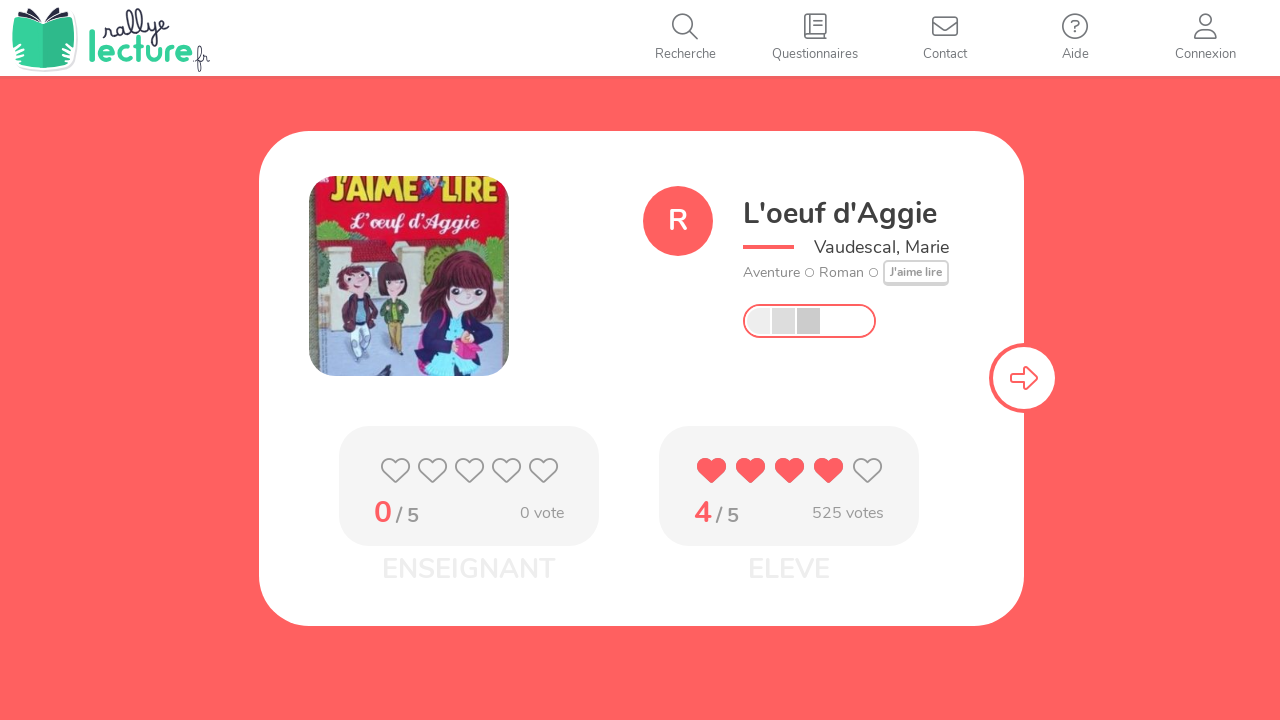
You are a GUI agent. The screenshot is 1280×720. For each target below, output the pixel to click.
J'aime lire (916, 272)
